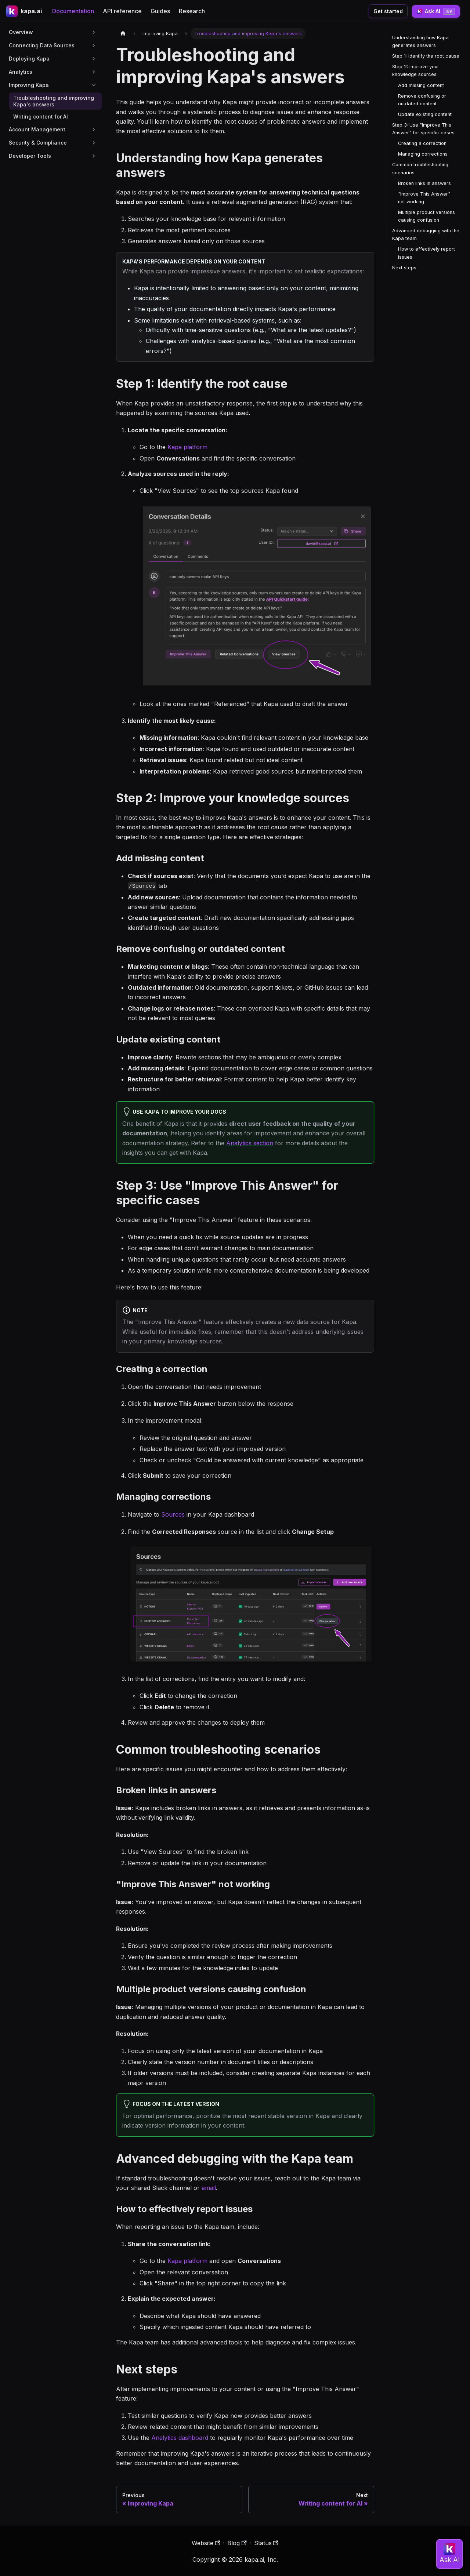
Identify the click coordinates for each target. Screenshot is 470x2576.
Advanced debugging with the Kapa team (425, 234)
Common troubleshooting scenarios (420, 168)
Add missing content (421, 85)
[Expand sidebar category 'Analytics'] (94, 72)
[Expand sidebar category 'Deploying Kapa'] (94, 59)
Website (206, 2543)
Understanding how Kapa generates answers (420, 41)
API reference (122, 11)
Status (266, 2543)
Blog (236, 2543)
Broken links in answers (424, 183)
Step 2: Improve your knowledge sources (415, 70)
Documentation (73, 11)
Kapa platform (187, 447)
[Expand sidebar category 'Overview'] (94, 32)
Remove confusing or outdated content (422, 99)
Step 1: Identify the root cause (425, 56)
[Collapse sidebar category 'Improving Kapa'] (94, 85)
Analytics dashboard (179, 2437)
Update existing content (425, 114)
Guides (160, 11)
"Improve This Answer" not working (424, 197)
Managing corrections (423, 154)
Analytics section (249, 1143)
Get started (388, 11)
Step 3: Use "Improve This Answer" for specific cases (423, 128)
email (209, 2187)
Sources (173, 1514)
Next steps (404, 267)
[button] (53, 143)
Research (192, 11)
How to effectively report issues (426, 252)
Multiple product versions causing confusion (426, 216)
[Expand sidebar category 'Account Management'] (94, 129)
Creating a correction (422, 143)
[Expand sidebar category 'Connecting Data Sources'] (94, 45)
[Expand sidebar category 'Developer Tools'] (94, 156)
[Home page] (123, 33)
